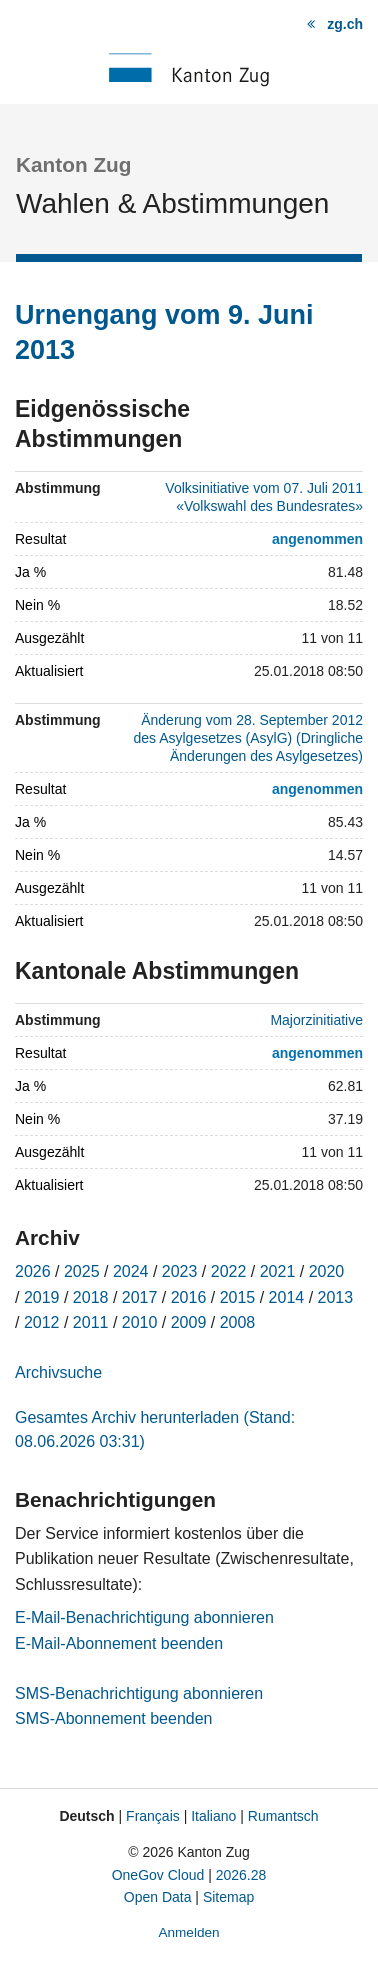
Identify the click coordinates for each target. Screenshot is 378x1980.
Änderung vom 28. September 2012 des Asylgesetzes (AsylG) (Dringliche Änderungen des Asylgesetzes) (248, 738)
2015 (238, 1297)
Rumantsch (283, 1816)
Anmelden (188, 1932)
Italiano (213, 1816)
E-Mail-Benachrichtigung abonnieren (144, 1617)
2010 (140, 1322)
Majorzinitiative (316, 1020)
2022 (229, 1271)
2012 (42, 1322)
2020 (327, 1271)
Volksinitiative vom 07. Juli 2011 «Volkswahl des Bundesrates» (264, 497)
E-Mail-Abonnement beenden (119, 1643)
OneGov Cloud (158, 1875)
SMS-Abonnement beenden (113, 1718)
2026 (33, 1271)
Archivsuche (58, 1372)
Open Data (158, 1897)
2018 (91, 1297)
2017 (140, 1297)
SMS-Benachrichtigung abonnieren (139, 1693)
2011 (91, 1322)
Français (153, 1816)
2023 (180, 1271)
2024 (131, 1271)
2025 (82, 1271)
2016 (189, 1297)
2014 (287, 1297)
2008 (238, 1322)
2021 (278, 1271)
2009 (189, 1322)
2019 (42, 1297)
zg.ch (345, 24)
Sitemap (228, 1897)
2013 (336, 1297)
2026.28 (241, 1875)
